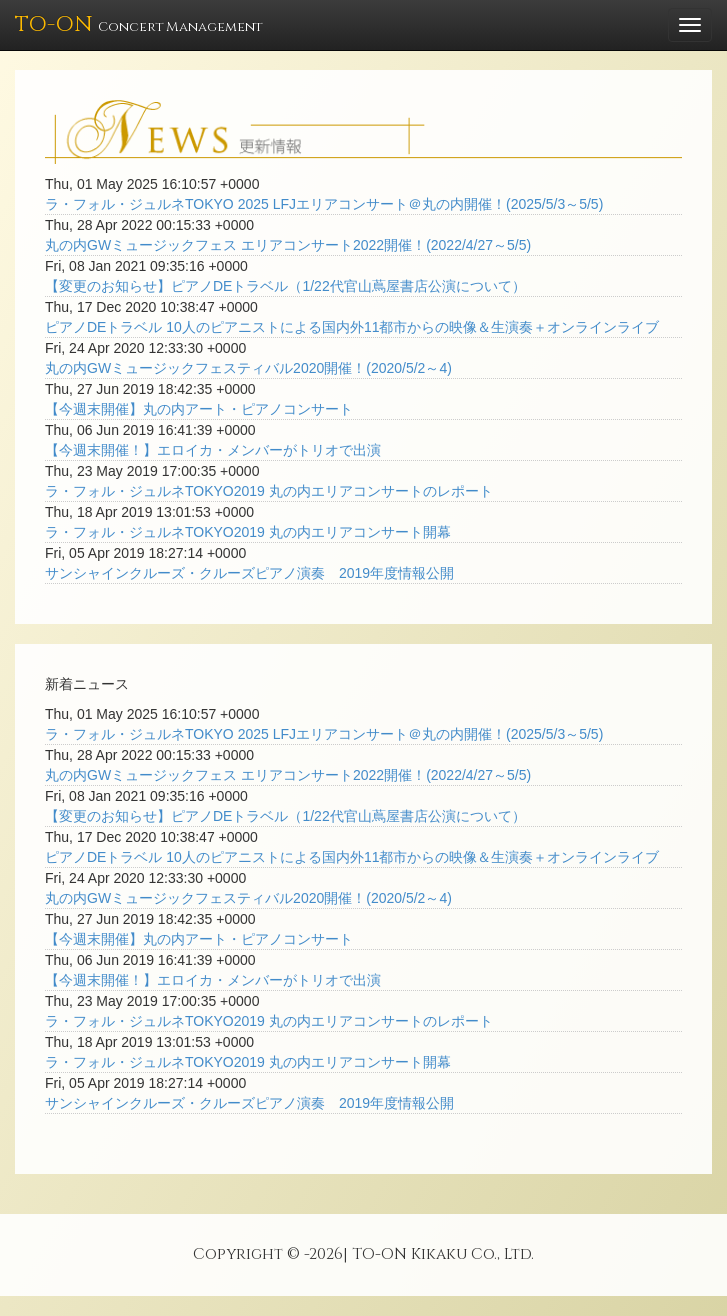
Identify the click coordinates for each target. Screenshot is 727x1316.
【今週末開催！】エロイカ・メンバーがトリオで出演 (213, 450)
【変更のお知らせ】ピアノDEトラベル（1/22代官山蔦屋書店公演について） (285, 286)
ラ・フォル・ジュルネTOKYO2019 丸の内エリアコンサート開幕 (248, 532)
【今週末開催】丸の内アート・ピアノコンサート (199, 409)
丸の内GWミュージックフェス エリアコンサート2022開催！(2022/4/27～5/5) (288, 245)
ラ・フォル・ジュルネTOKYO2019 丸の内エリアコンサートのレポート (269, 491)
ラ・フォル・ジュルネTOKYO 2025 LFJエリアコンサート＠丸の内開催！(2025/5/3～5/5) (324, 204)
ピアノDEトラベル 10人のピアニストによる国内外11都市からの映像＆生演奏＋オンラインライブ (352, 327)
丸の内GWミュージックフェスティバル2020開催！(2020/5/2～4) (248, 368)
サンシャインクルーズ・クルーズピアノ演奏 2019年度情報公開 (249, 573)
